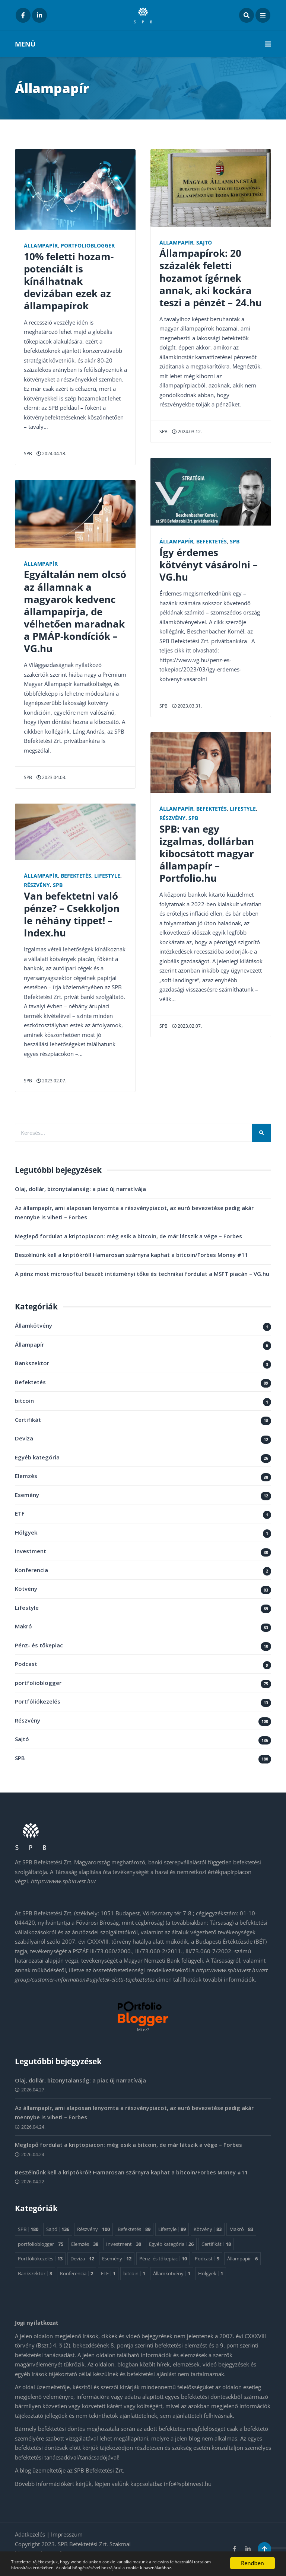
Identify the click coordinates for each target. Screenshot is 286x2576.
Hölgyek (26, 1532)
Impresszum (67, 2534)
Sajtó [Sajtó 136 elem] (57, 2229)
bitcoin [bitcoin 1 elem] (134, 2273)
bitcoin (24, 1401)
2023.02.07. (51, 1081)
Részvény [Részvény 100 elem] (93, 2229)
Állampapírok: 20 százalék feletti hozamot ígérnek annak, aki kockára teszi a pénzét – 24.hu (210, 278)
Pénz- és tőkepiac (39, 1645)
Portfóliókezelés (37, 1701)
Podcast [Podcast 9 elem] (207, 2259)
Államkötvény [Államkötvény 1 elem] (171, 2273)
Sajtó (204, 242)
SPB (28, 453)
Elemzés (26, 1476)
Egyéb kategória (37, 1457)
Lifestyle (107, 875)
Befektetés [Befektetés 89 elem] (134, 2229)
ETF (20, 1513)
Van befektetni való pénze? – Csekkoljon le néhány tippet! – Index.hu (72, 914)
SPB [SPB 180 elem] (28, 2229)
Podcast (26, 1664)
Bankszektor (32, 1363)
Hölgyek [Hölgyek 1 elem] (210, 2273)
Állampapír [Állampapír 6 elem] (242, 2259)
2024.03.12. (187, 431)
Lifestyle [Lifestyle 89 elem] (172, 2229)
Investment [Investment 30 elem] (123, 2244)
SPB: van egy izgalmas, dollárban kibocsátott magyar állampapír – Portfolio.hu (206, 854)
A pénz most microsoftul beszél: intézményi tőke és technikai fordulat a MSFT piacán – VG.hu (142, 1274)
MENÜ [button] (143, 43)
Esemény (27, 1495)
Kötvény (26, 1589)
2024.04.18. (51, 453)
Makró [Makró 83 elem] (241, 2229)
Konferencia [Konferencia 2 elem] (76, 2273)
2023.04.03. (51, 777)
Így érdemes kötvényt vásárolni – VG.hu (208, 564)
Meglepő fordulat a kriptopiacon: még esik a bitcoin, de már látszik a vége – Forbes (128, 1236)
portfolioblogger (88, 245)
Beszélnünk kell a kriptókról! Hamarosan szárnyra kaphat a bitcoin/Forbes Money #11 (131, 1255)
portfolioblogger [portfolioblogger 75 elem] (40, 2244)
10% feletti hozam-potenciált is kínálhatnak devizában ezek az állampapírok (69, 281)
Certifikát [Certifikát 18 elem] (216, 2244)
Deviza (24, 1438)
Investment (30, 1551)
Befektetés (76, 875)
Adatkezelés (31, 2534)
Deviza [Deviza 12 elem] (82, 2259)
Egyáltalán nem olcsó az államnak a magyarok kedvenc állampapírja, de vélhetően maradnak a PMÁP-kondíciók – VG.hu (75, 611)
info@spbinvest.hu (188, 2484)
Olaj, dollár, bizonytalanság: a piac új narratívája (80, 1189)
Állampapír (41, 245)
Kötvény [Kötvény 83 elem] (208, 2229)
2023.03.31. (187, 706)
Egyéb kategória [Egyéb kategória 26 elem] (171, 2244)
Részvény (37, 885)
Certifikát (28, 1420)
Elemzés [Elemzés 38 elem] (84, 2244)
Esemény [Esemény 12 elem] (116, 2259)
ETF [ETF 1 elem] (108, 2273)
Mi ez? (143, 2030)
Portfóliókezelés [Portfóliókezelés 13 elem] (40, 2259)
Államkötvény (33, 1326)
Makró (23, 1626)
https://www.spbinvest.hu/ (63, 1881)
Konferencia (31, 1570)
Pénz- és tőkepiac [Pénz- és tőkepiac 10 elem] (163, 2259)
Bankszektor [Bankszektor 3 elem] (35, 2273)
